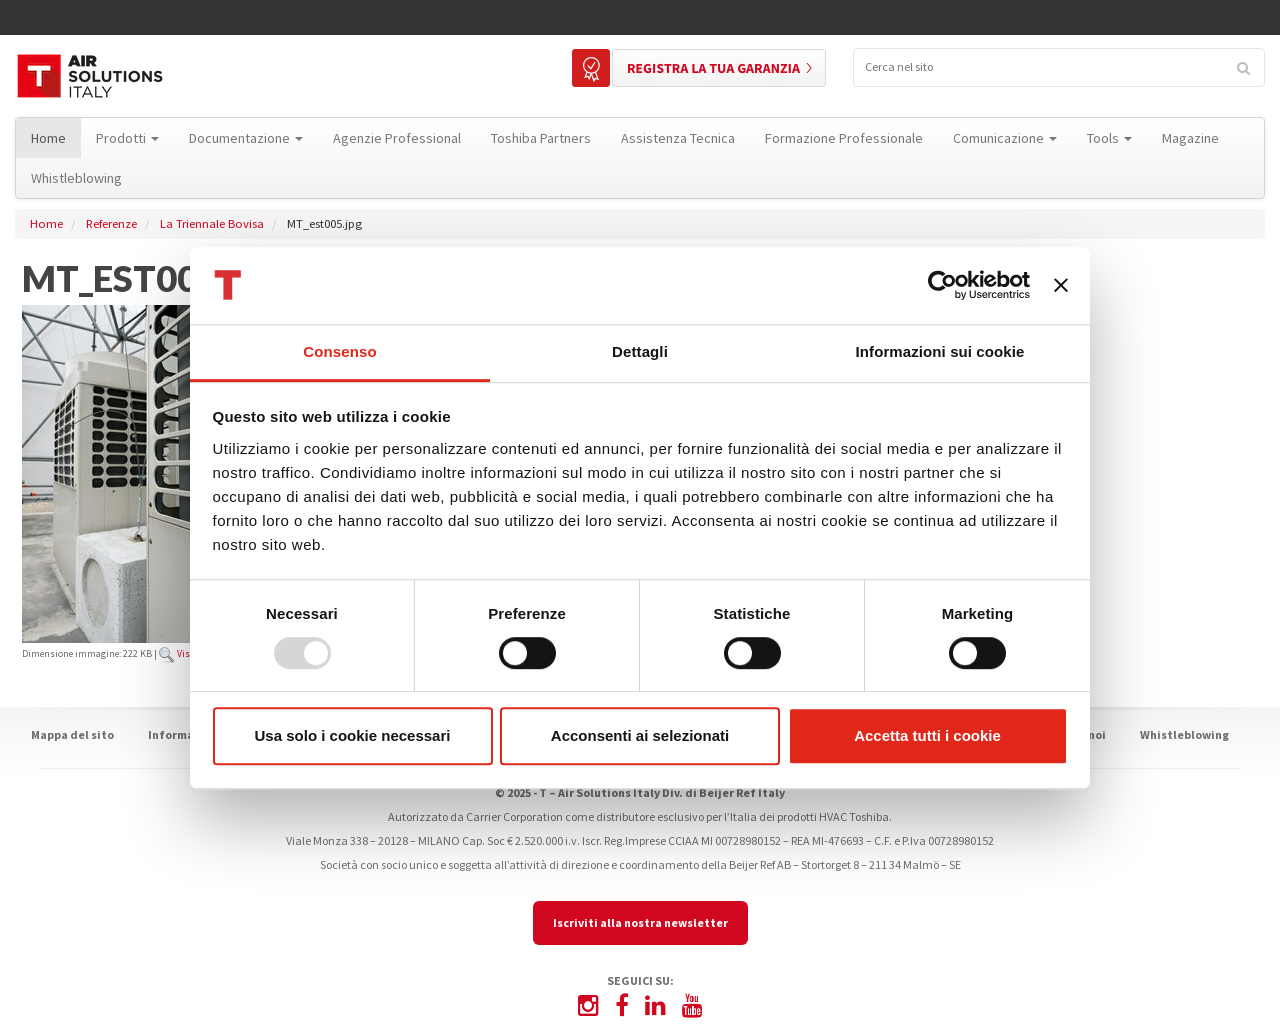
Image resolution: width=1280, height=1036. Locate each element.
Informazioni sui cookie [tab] (940, 351)
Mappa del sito (72, 734)
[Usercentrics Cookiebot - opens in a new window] (942, 286)
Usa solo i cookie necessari (353, 735)
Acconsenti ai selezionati (640, 735)
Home (46, 223)
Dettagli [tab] (640, 351)
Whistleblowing (1184, 734)
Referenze (111, 223)
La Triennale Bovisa (212, 223)
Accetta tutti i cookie (927, 735)
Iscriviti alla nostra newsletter (640, 922)
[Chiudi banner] (1061, 286)
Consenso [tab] (339, 351)
